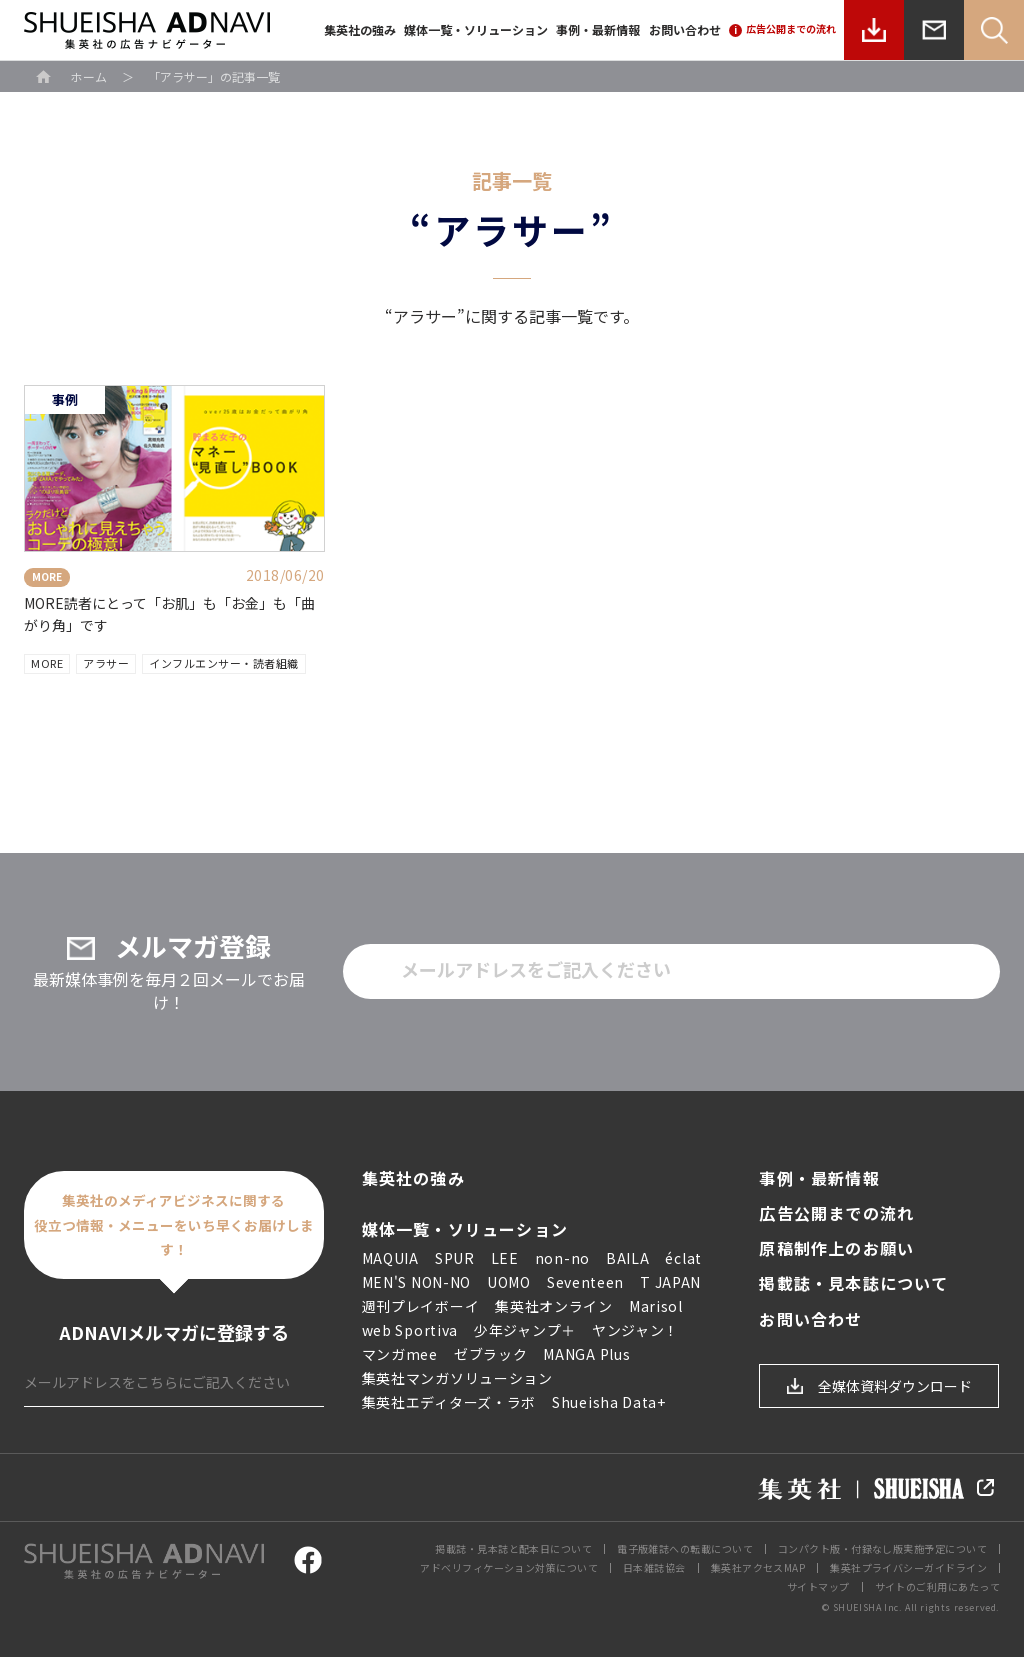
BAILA (628, 1258)
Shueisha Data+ (609, 1402)
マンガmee (400, 1354)
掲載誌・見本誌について (853, 1283)
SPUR (455, 1258)
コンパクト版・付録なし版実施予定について (882, 1548)
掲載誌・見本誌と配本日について (513, 1548)
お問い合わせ (685, 29)
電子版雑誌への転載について (685, 1548)
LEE (505, 1258)
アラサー (106, 663)
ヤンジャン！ (635, 1330)
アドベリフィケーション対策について (509, 1567)
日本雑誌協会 (654, 1567)
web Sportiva (410, 1330)
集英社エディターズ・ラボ (449, 1402)
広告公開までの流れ (836, 1213)
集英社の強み (360, 29)
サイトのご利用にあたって (937, 1586)
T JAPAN (670, 1282)
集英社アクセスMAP (758, 1567)
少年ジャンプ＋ (525, 1330)
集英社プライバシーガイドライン (908, 1567)
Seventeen (585, 1282)
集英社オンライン (554, 1306)
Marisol (656, 1306)
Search (994, 30)
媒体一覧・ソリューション (476, 29)
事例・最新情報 (598, 29)
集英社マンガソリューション (457, 1378)
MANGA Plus (586, 1354)
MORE (47, 663)
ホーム (89, 76)
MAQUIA (390, 1258)
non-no (562, 1258)
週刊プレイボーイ (421, 1306)
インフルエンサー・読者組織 (224, 663)
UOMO (509, 1282)
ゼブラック (491, 1354)
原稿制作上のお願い (836, 1248)
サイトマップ (818, 1586)
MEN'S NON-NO (416, 1282)
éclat (683, 1258)
